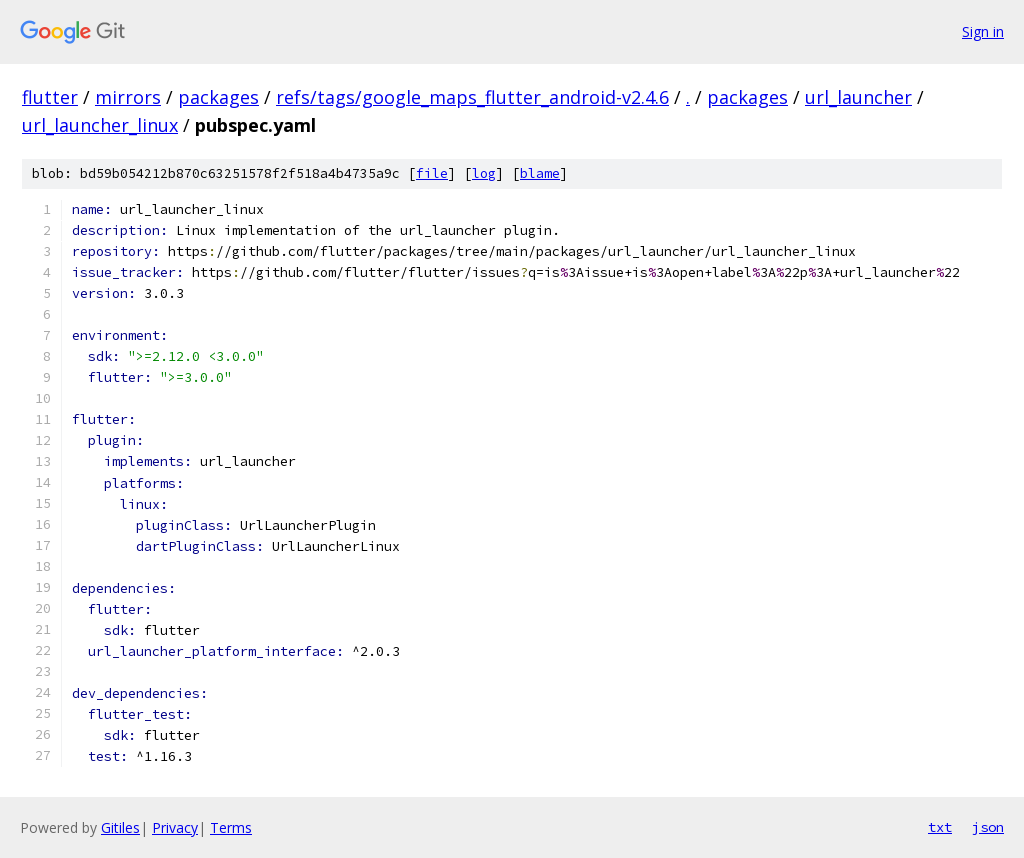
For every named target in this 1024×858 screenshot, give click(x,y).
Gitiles (120, 827)
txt (940, 827)
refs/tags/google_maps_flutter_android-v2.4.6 (472, 97)
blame (540, 173)
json (988, 827)
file (432, 173)
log (484, 173)
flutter (50, 97)
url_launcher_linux (100, 125)
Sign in (983, 31)
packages (218, 97)
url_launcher (858, 97)
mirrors (128, 97)
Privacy (175, 827)
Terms (231, 827)
